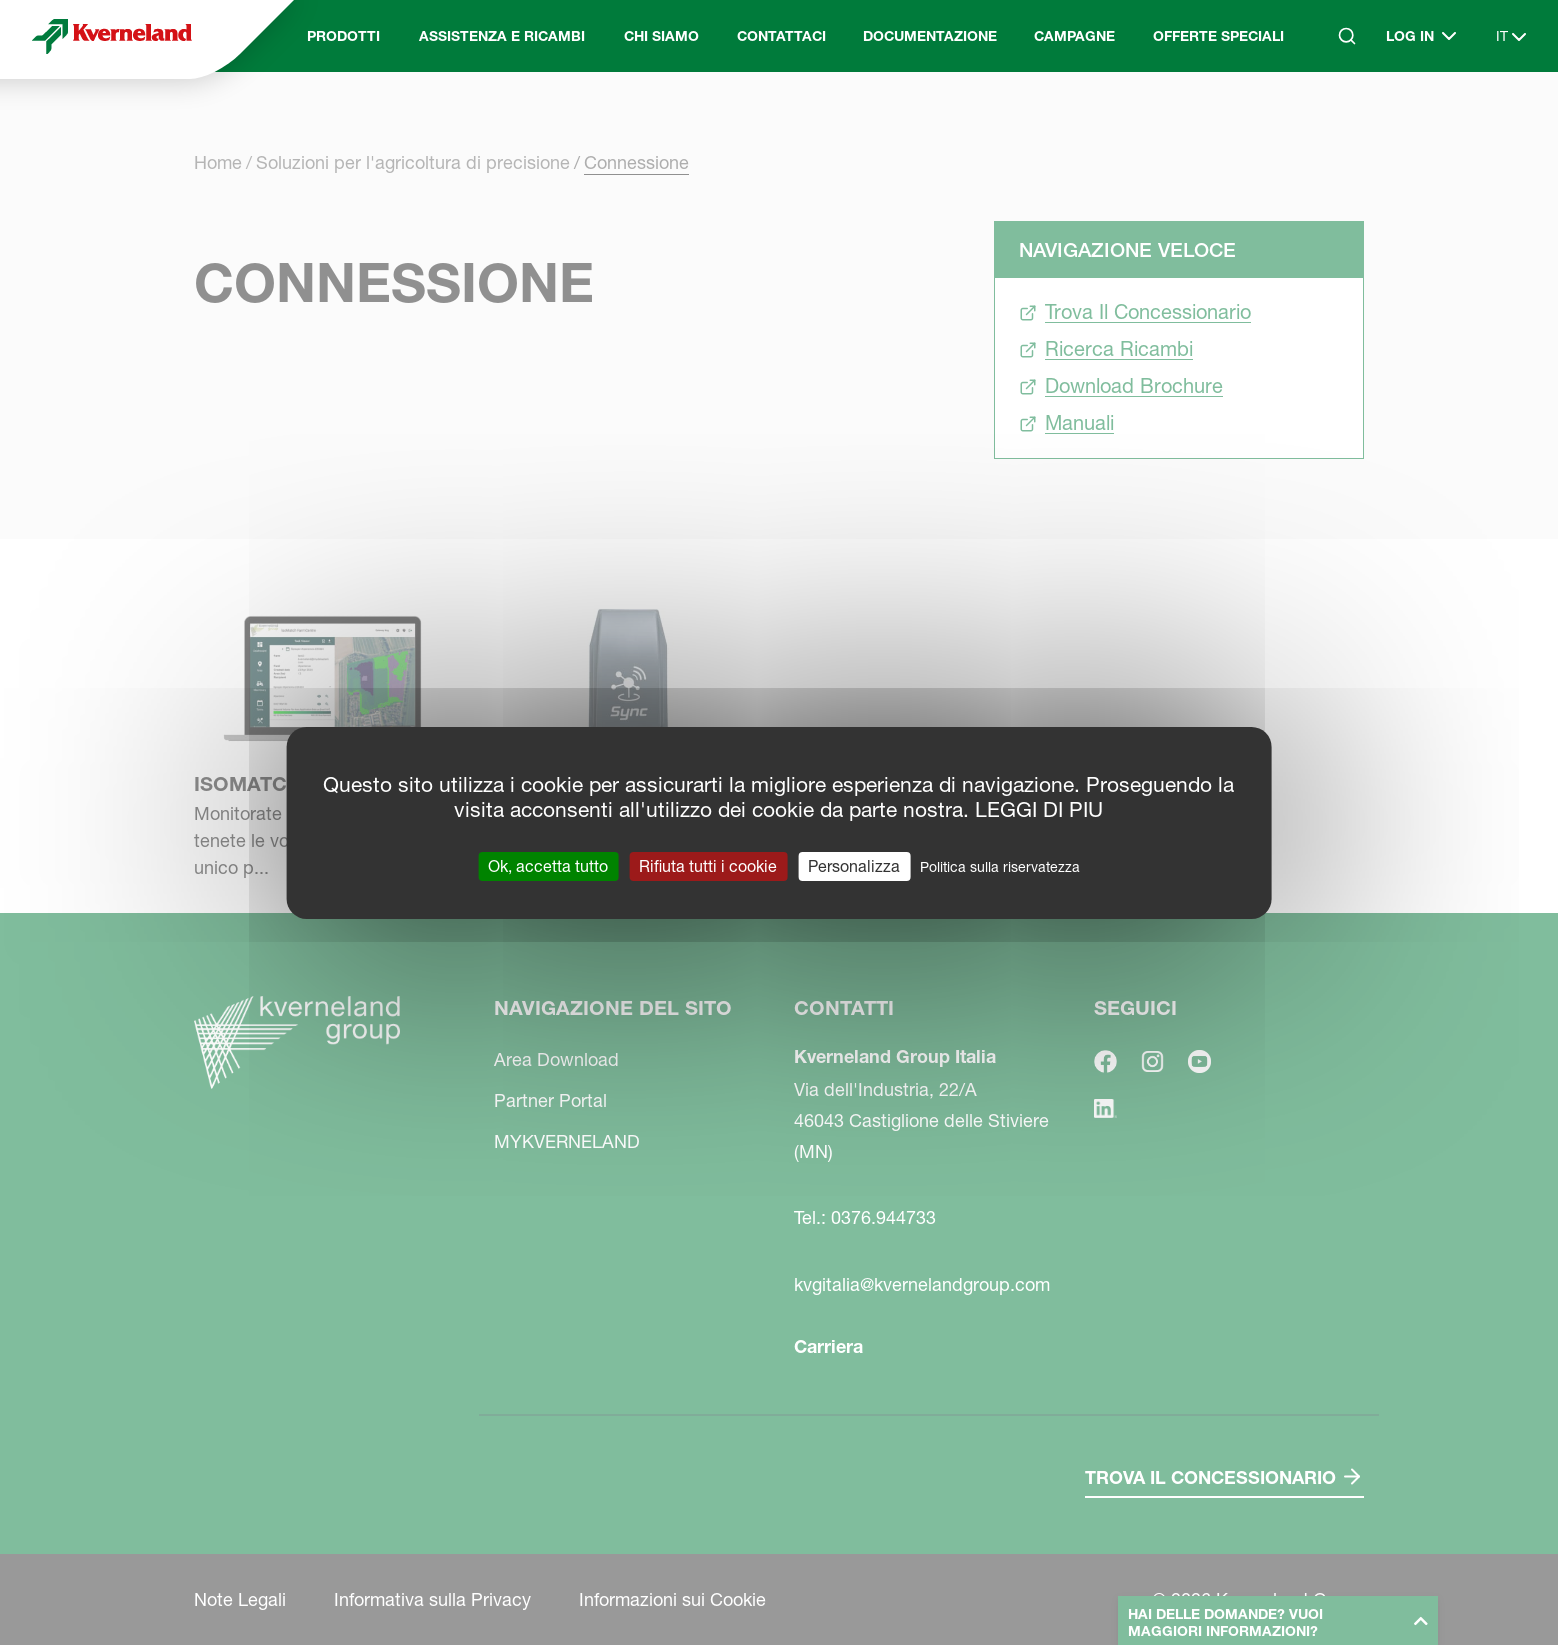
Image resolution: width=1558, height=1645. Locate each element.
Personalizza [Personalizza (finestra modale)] (854, 865)
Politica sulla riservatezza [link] (1000, 866)
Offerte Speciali (1218, 36)
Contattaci (781, 36)
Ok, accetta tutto (548, 865)
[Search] (1347, 36)
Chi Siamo (661, 36)
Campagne (1074, 36)
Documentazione (930, 36)
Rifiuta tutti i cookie (708, 865)
